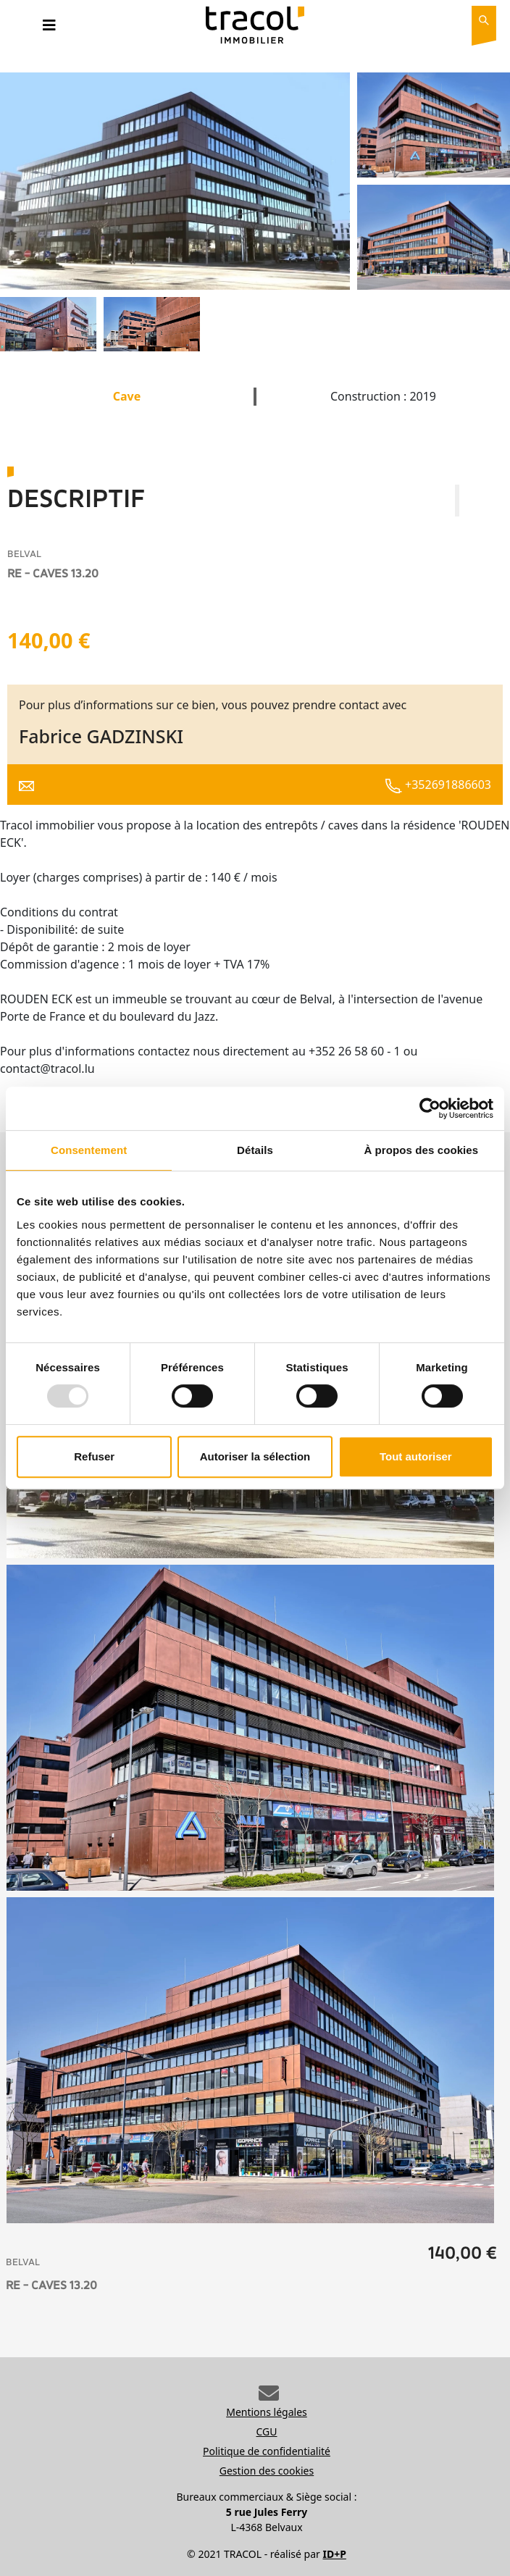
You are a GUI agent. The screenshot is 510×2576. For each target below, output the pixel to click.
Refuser (94, 1456)
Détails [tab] (255, 1150)
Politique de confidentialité (266, 2451)
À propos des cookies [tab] (421, 1150)
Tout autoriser (416, 1456)
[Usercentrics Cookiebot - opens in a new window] (430, 1108)
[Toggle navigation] (49, 28)
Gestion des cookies (267, 2470)
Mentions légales (266, 2412)
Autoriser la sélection (255, 1456)
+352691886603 (438, 785)
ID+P (334, 2554)
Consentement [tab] (89, 1150)
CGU (266, 2431)
